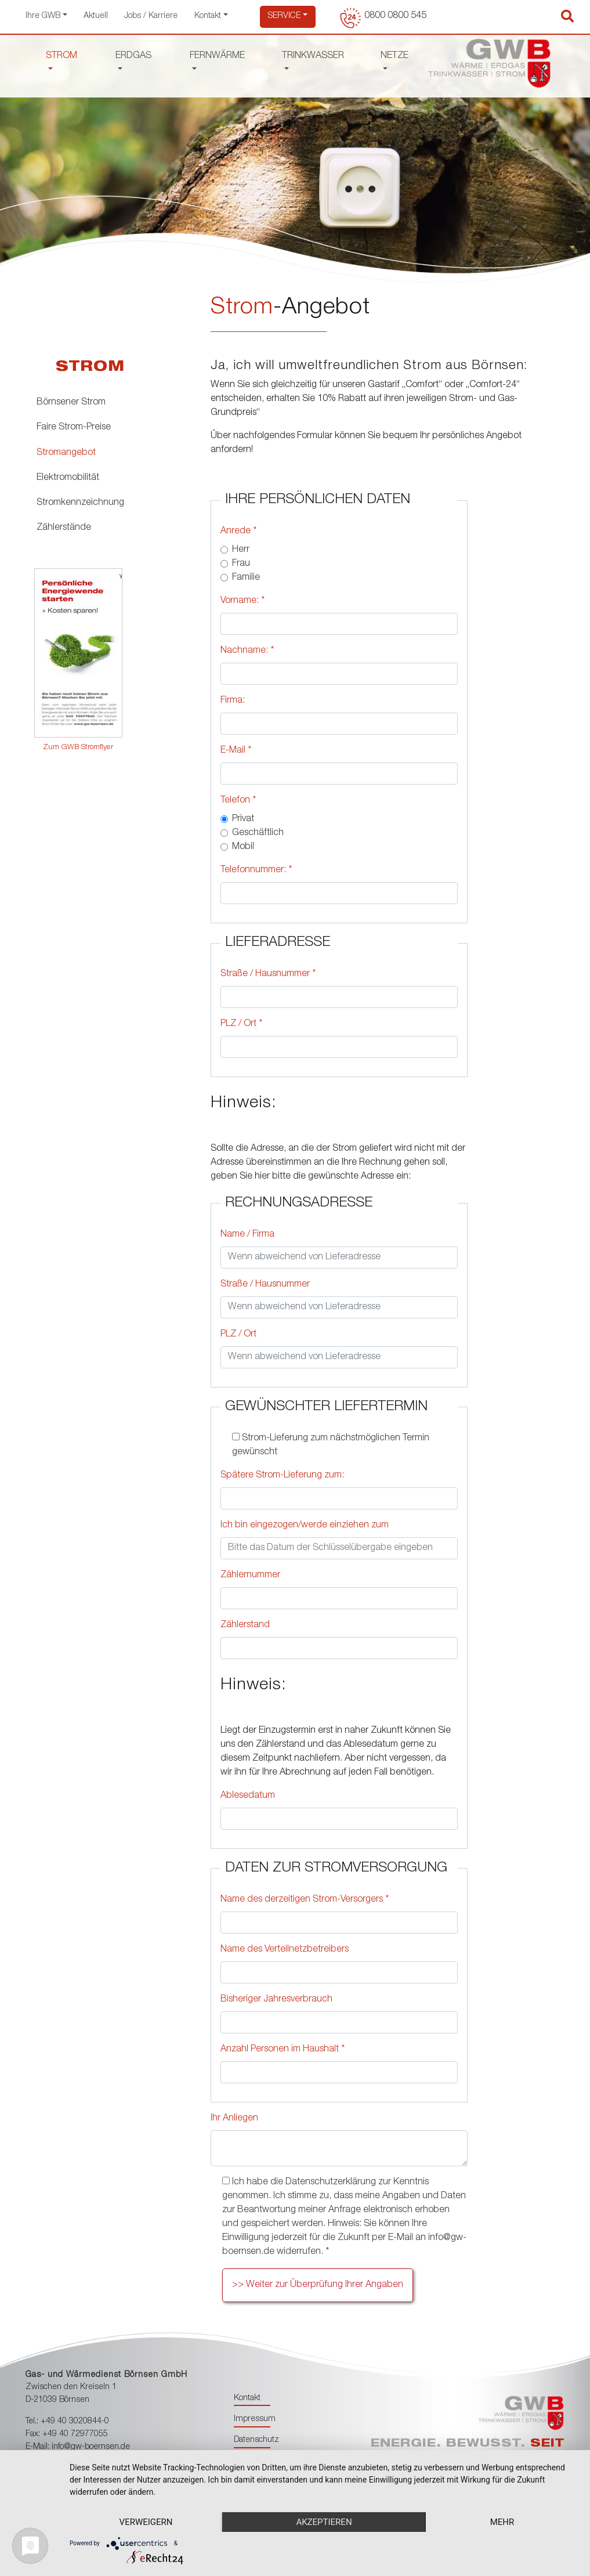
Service (284, 16)
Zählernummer (250, 1575)
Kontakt (208, 16)
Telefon (238, 800)
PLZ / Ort (241, 1024)
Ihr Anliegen (234, 2118)
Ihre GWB (43, 16)
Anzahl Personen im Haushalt (282, 2049)
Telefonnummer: (256, 870)
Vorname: (242, 601)
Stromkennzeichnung (80, 502)
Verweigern (146, 2522)
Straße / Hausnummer (268, 974)
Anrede (238, 531)
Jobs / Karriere (151, 16)
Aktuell (96, 16)
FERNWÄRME (217, 56)
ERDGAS (133, 56)
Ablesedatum (247, 1796)
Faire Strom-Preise (74, 427)
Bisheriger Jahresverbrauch (276, 1999)
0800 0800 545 (395, 16)
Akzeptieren (324, 2522)
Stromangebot (66, 452)
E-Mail (235, 751)
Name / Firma (247, 1235)
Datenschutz (256, 2440)
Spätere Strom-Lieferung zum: (282, 1475)
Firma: (232, 701)
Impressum (255, 2419)
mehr (502, 2522)
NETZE (394, 56)
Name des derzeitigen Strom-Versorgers (304, 1900)
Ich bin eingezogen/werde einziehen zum (304, 1525)
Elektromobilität (68, 477)
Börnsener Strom (71, 402)
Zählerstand (245, 1625)
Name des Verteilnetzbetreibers (284, 1949)
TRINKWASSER (313, 56)
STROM (61, 56)
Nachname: (247, 651)
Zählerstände (64, 528)
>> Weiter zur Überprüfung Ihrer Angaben (317, 2285)
